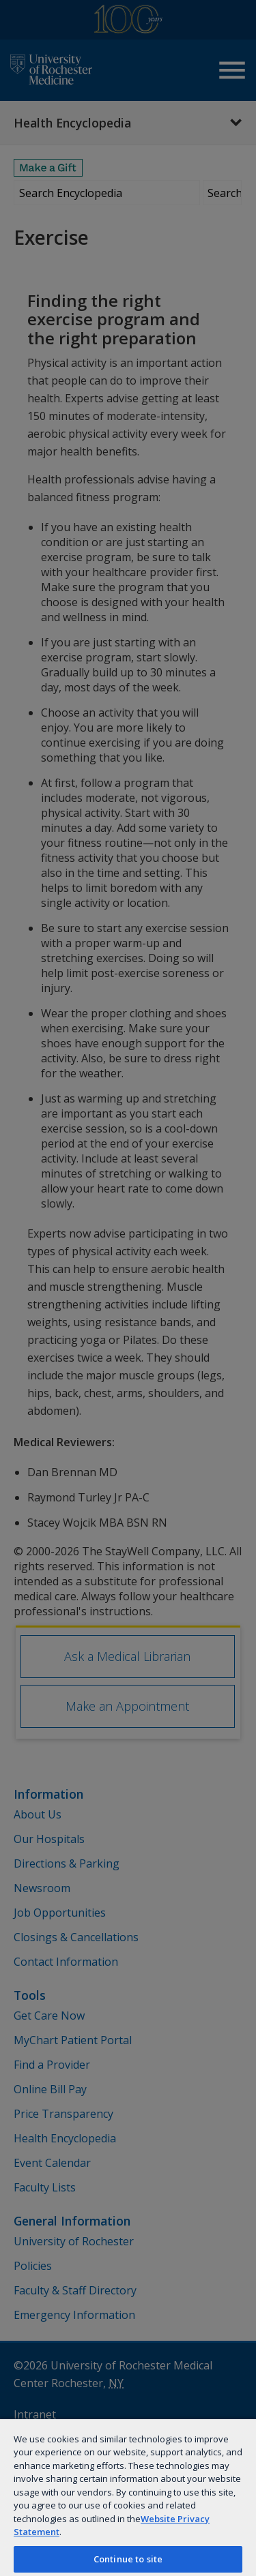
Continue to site (128, 2559)
